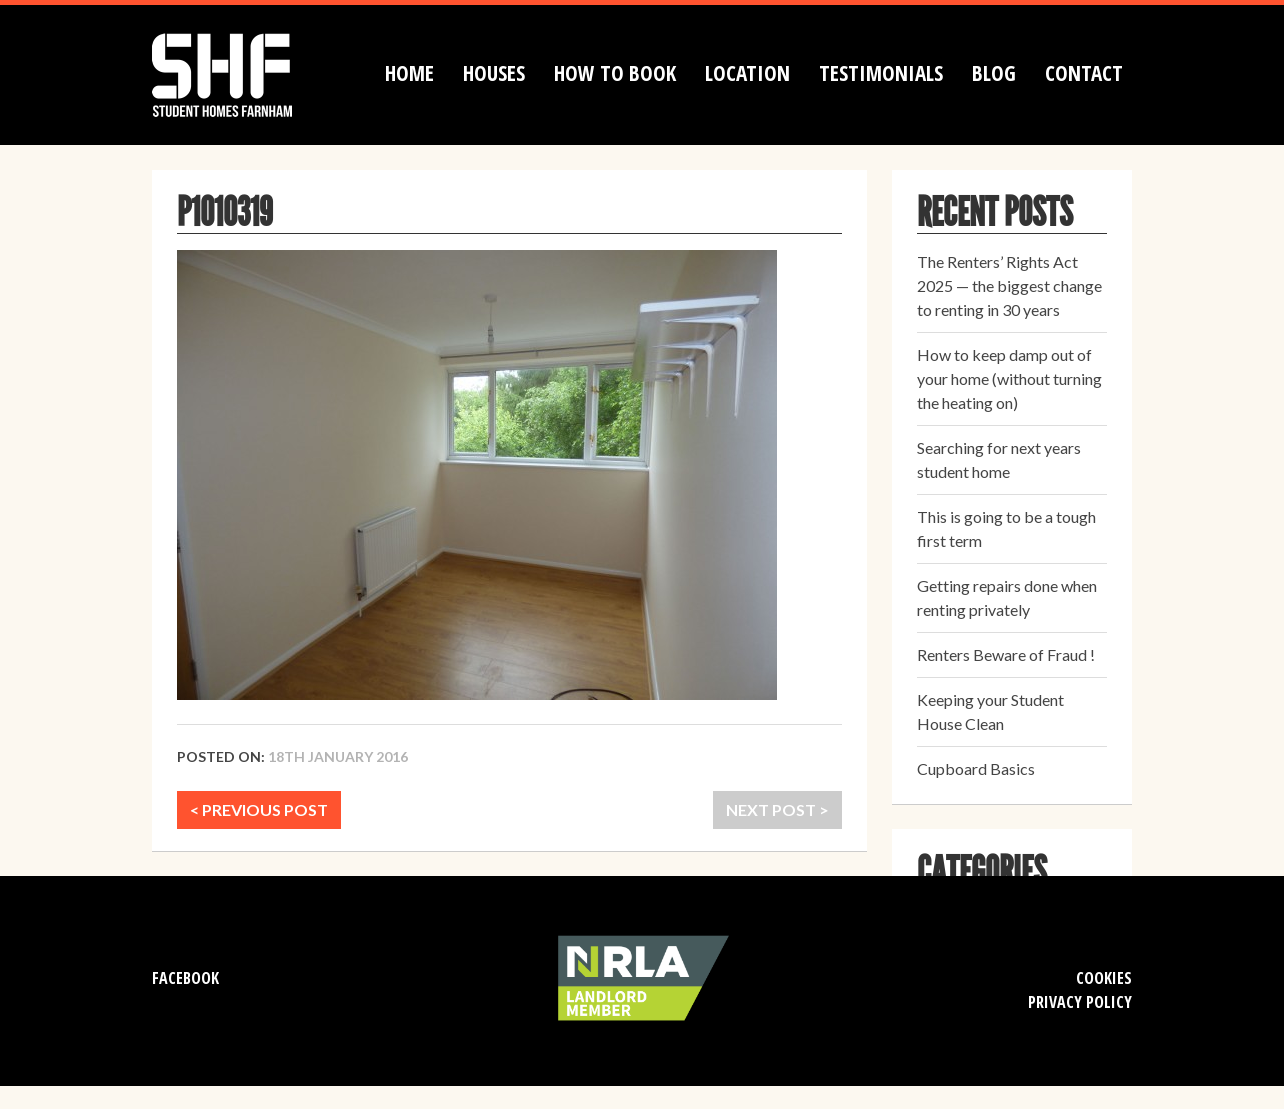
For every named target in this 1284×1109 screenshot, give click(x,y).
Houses (494, 73)
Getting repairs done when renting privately (1007, 597)
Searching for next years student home (999, 459)
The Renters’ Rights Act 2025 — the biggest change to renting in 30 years (1009, 285)
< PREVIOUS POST (259, 809)
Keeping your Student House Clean (990, 711)
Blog (994, 73)
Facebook (185, 978)
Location (747, 73)
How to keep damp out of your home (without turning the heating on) (1009, 378)
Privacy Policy (1080, 1002)
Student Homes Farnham (242, 72)
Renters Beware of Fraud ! (1006, 654)
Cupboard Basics (976, 768)
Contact (1084, 73)
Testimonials (881, 73)
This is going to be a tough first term (1006, 528)
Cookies (1104, 978)
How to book (615, 73)
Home (409, 73)
